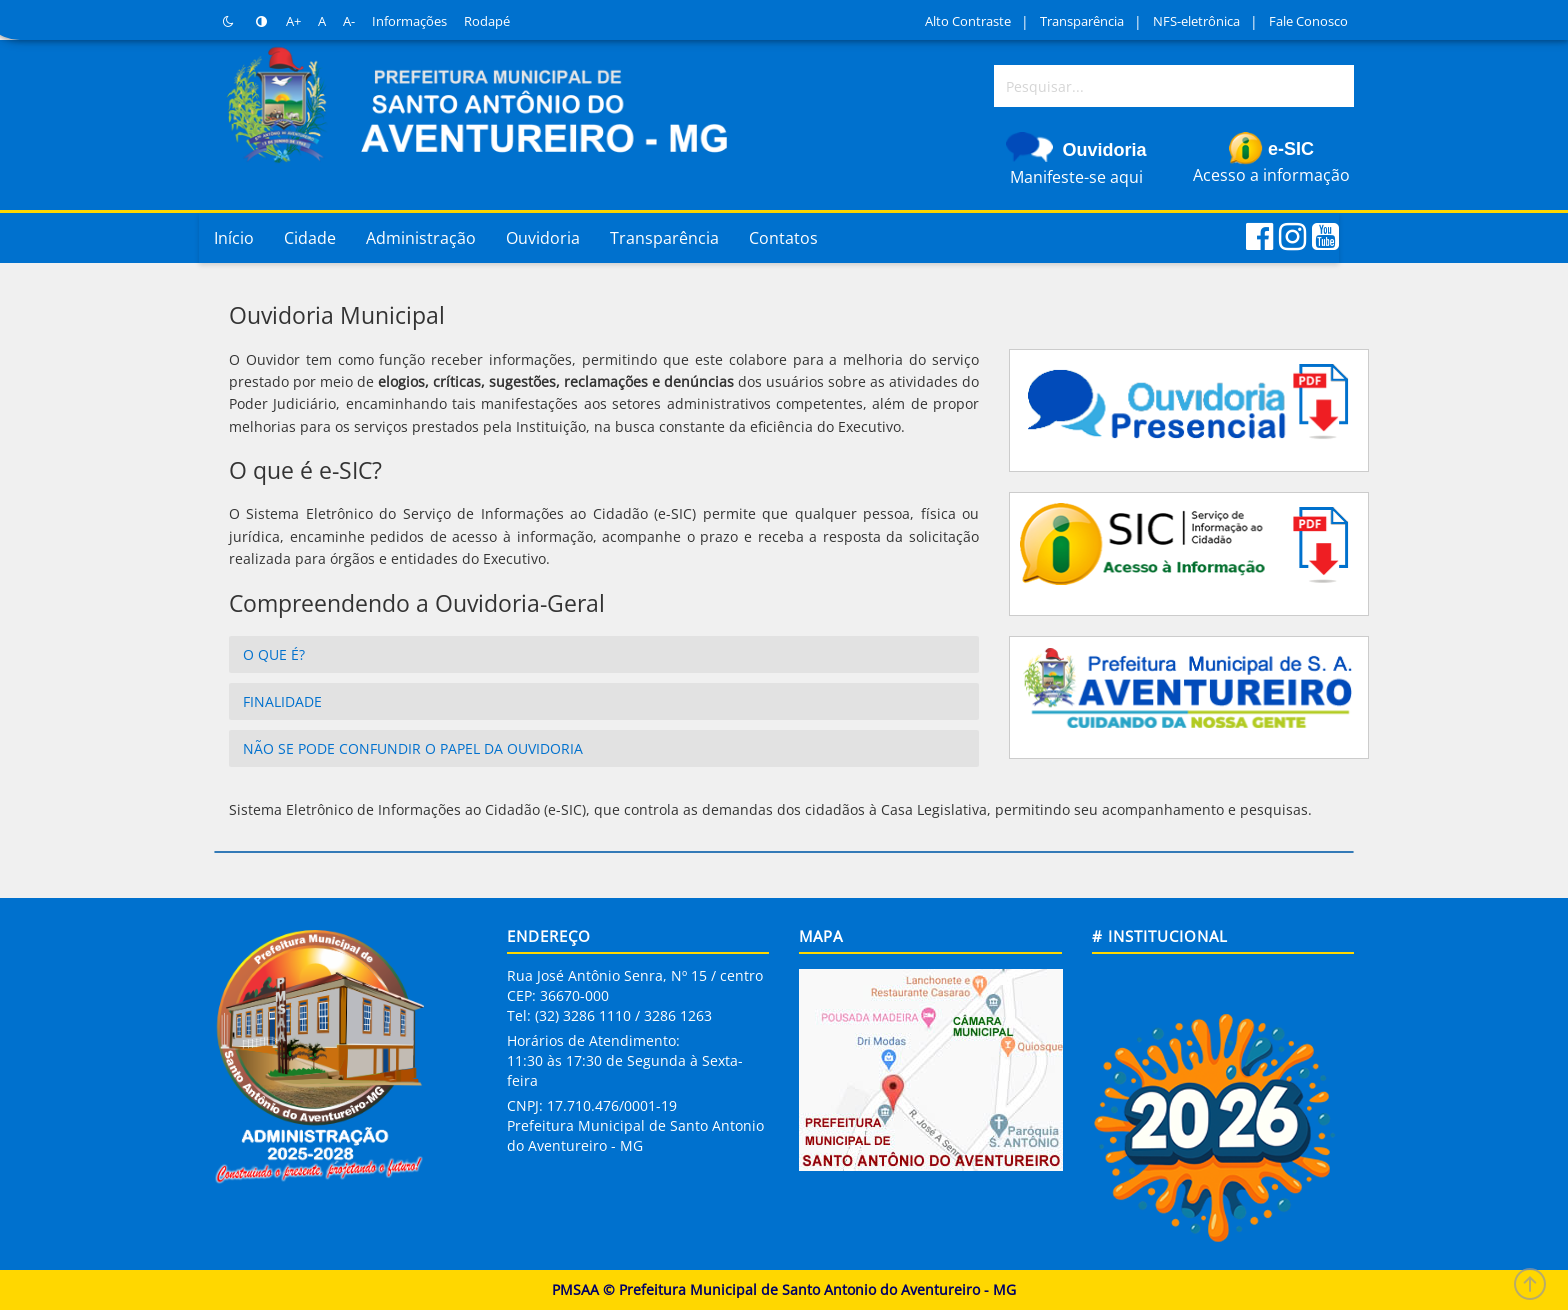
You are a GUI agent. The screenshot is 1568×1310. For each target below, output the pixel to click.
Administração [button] (421, 238)
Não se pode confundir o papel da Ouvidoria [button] (413, 748)
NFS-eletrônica (1196, 21)
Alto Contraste (968, 21)
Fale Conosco (1308, 21)
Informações (409, 21)
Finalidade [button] (282, 701)
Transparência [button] (664, 238)
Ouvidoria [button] (543, 238)
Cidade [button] (310, 238)
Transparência (1082, 21)
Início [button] (234, 238)
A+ (293, 21)
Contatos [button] (783, 238)
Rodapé (487, 21)
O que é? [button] (274, 654)
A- (349, 21)
